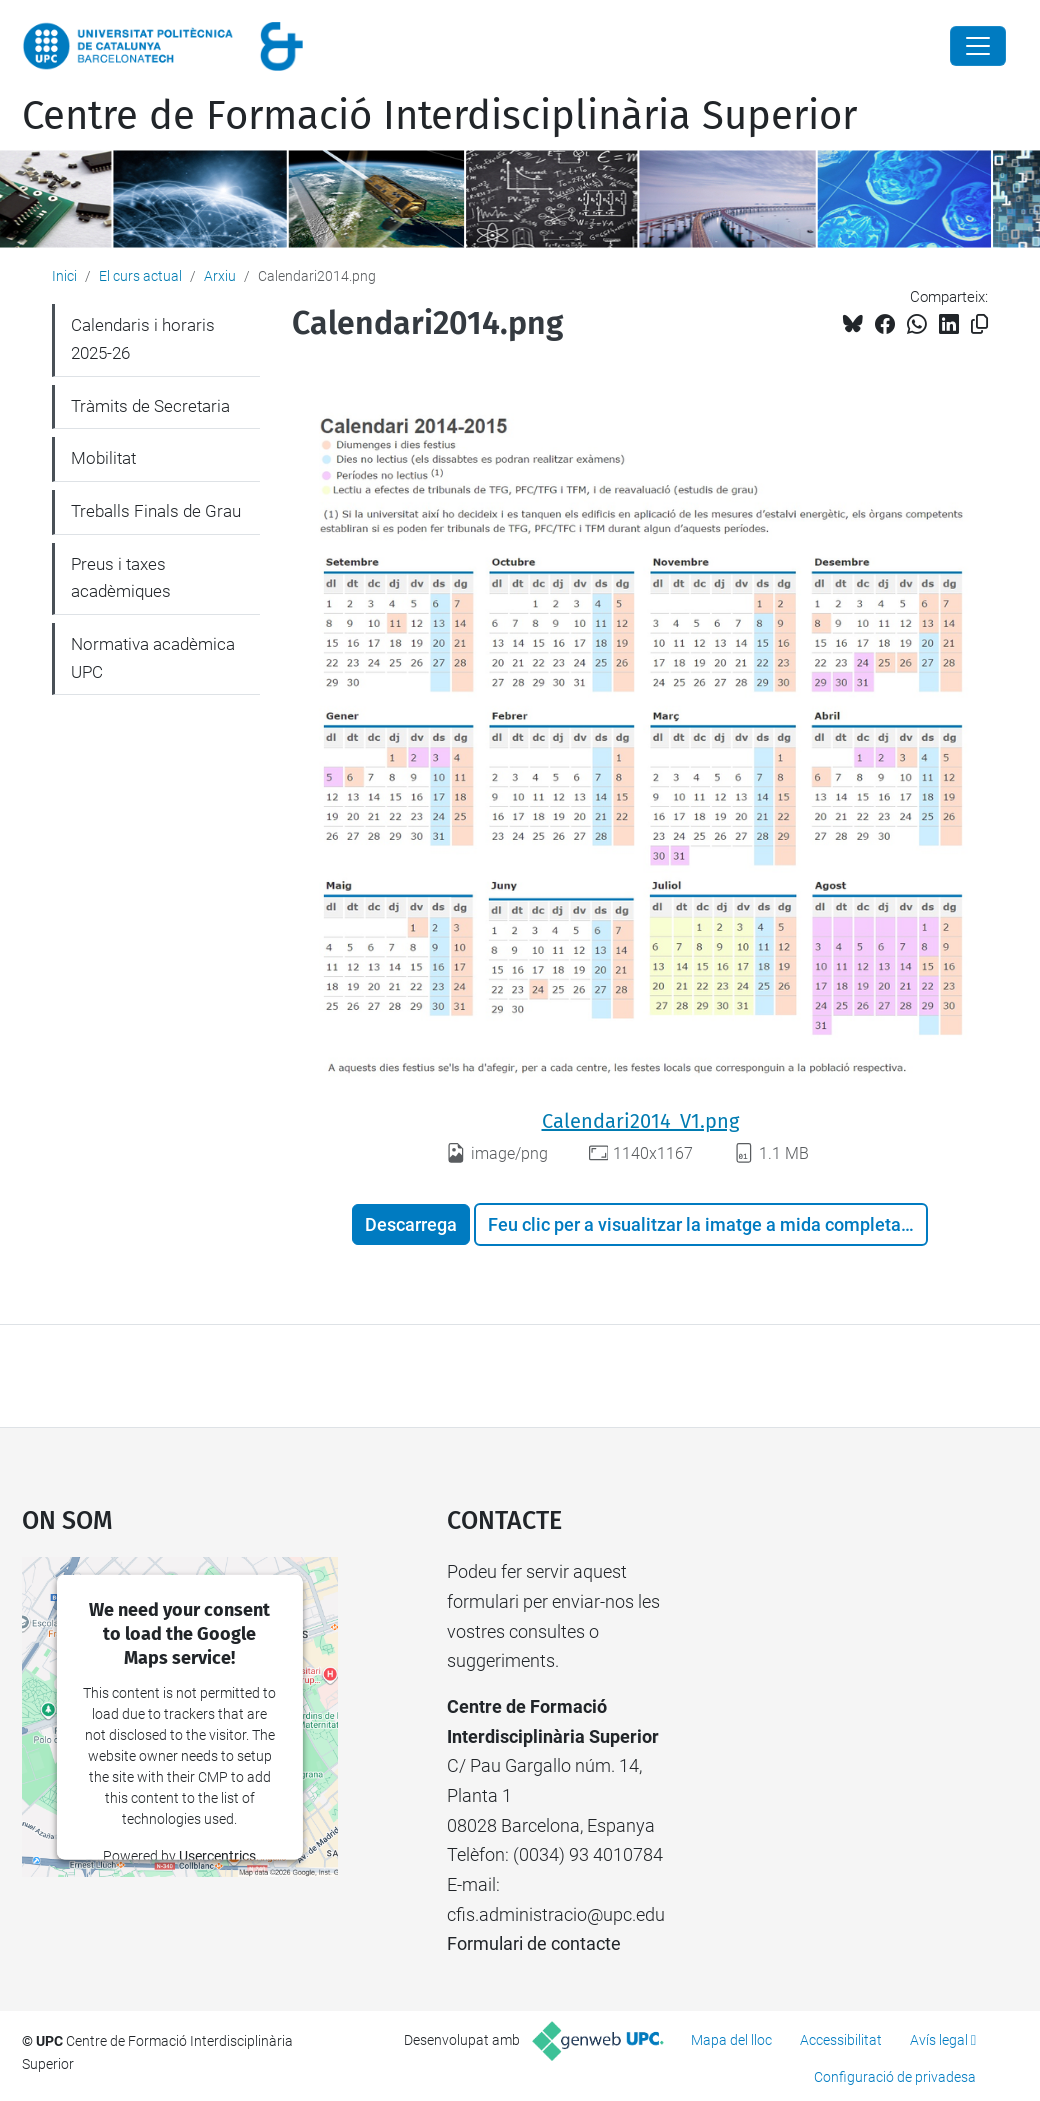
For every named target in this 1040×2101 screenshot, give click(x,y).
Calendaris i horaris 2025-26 (143, 339)
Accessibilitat (841, 2040)
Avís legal (939, 2040)
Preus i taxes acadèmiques (121, 578)
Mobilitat (103, 458)
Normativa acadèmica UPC (153, 658)
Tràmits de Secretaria (150, 406)
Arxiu (220, 276)
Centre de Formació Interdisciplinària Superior (439, 116)
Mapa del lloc (731, 2040)
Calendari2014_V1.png (640, 1121)
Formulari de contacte (534, 1943)
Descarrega (411, 1224)
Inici (64, 276)
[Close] (978, 46)
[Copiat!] (979, 324)
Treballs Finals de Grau (156, 511)
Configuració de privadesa (895, 2077)
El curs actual (140, 276)
